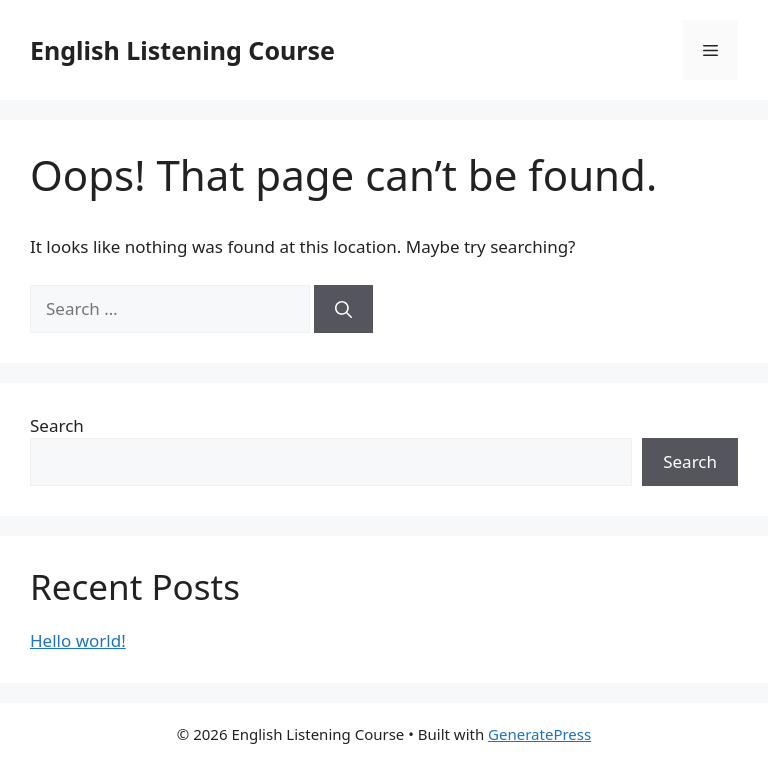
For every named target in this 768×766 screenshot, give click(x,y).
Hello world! (78, 640)
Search (57, 425)
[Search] (343, 309)
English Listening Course (182, 50)
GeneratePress (539, 734)
